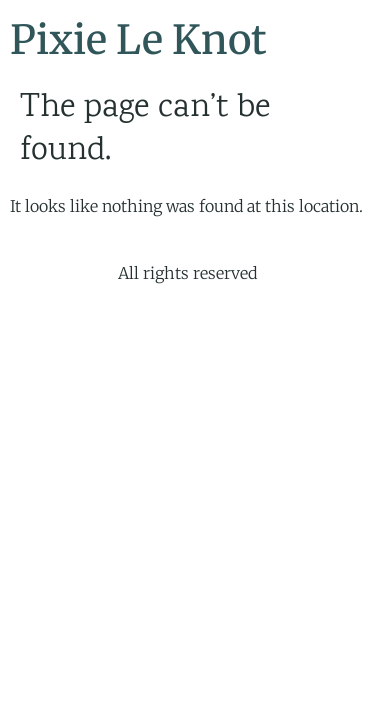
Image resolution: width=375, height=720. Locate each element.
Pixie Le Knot (138, 40)
